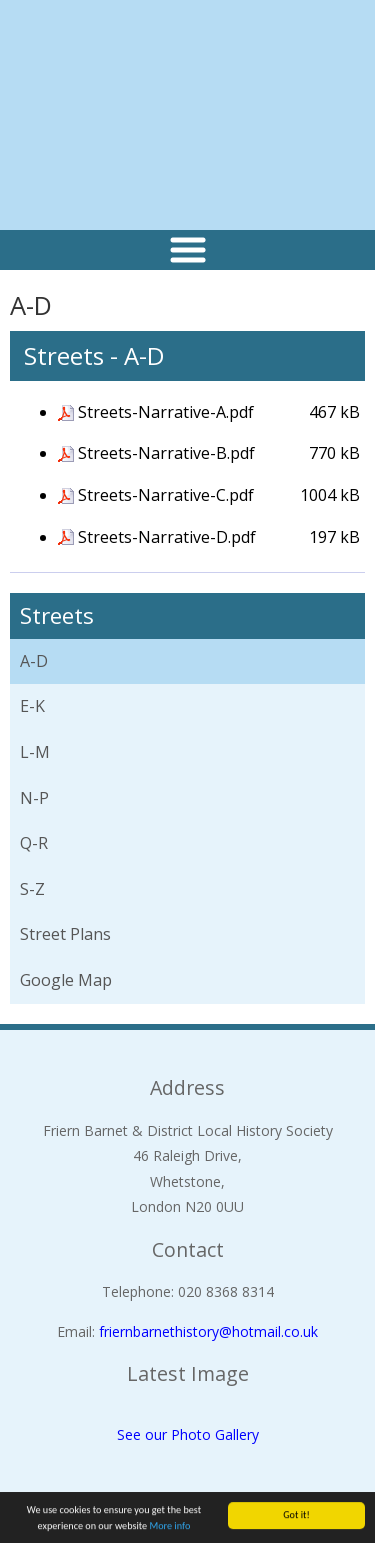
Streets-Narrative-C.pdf (166, 495)
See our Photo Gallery (188, 1434)
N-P (34, 798)
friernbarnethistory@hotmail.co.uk (208, 1331)
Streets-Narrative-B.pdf (166, 453)
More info (170, 1526)
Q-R (34, 843)
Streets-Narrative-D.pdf (167, 537)
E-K (32, 706)
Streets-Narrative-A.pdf (166, 412)
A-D (34, 661)
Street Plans (65, 934)
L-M (35, 752)
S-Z (32, 889)
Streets (57, 615)
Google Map (66, 980)
